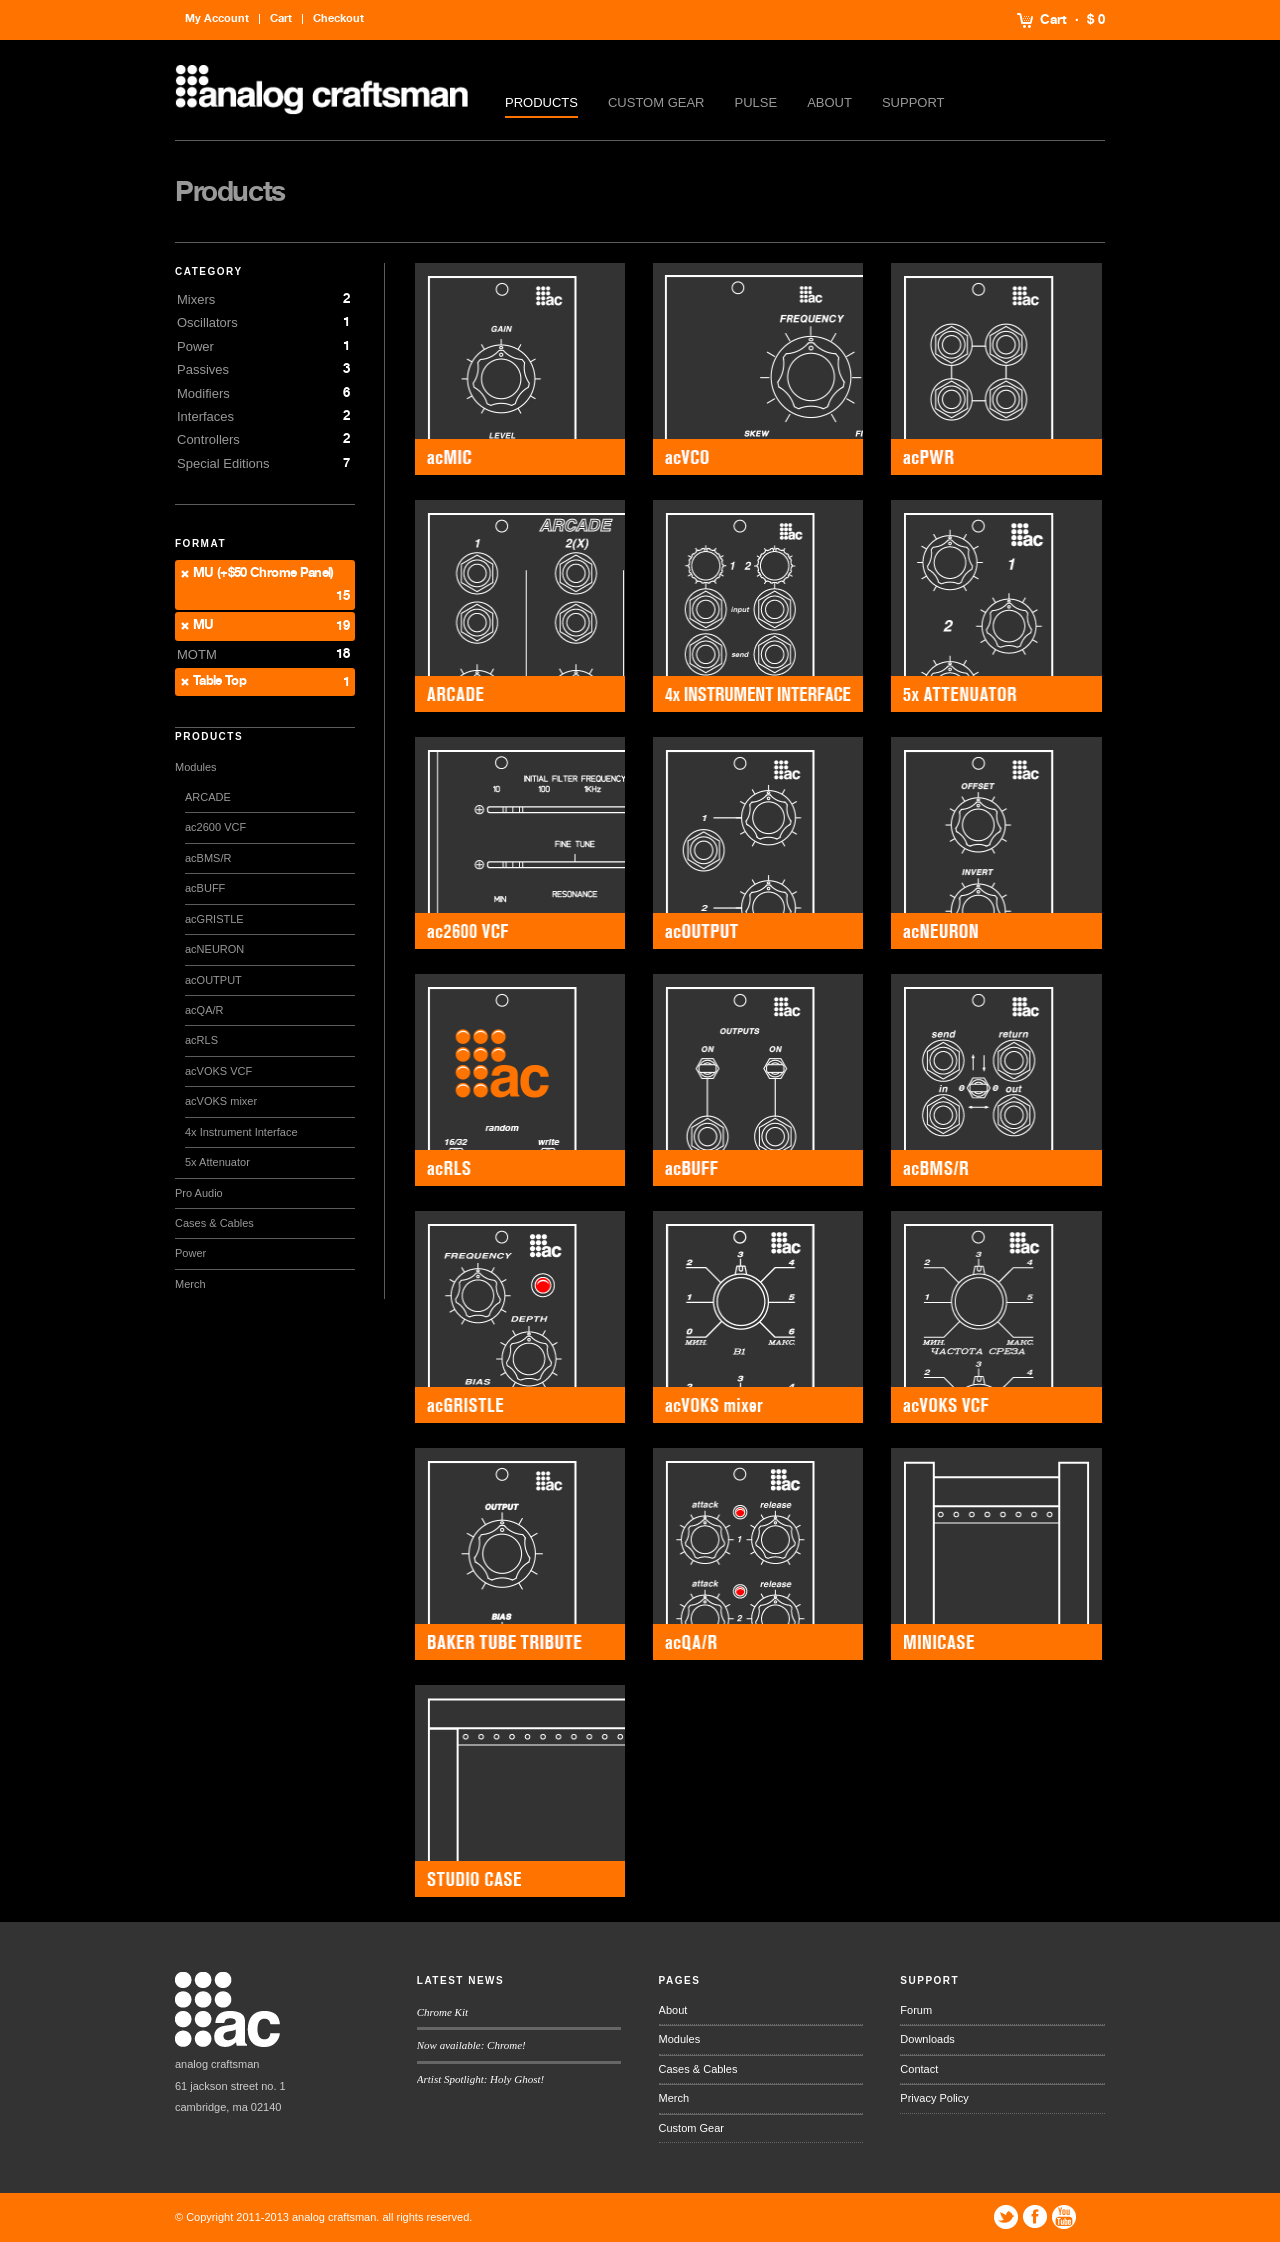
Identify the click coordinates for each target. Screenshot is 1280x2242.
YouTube (1064, 2217)
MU (203, 625)
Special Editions (223, 463)
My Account (217, 18)
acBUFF (205, 888)
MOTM (197, 654)
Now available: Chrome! (471, 2045)
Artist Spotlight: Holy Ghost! (480, 2079)
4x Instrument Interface (241, 1132)
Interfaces (205, 416)
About (829, 102)
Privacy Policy (934, 2098)
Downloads (927, 2039)
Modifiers (203, 393)
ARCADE (208, 797)
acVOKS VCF (218, 1071)
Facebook (1035, 2217)
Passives (203, 369)
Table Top (219, 681)
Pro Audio (199, 1193)
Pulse (756, 102)
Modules (196, 767)
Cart (1053, 20)
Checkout (338, 18)
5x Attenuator (217, 1162)
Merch (190, 1284)
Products (541, 102)
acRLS (201, 1040)
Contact (919, 2069)
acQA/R (204, 1010)
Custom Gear (656, 102)
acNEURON (214, 949)
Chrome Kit (442, 2012)
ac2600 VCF (215, 827)
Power (195, 346)
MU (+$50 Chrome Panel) (263, 573)
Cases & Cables (214, 1223)
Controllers (208, 439)
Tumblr (1093, 2217)
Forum (916, 2010)
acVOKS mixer (221, 1101)
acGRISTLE (214, 919)
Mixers (196, 299)
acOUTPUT (213, 980)
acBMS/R (208, 858)
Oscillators (207, 322)
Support (913, 102)
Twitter (1006, 2217)
